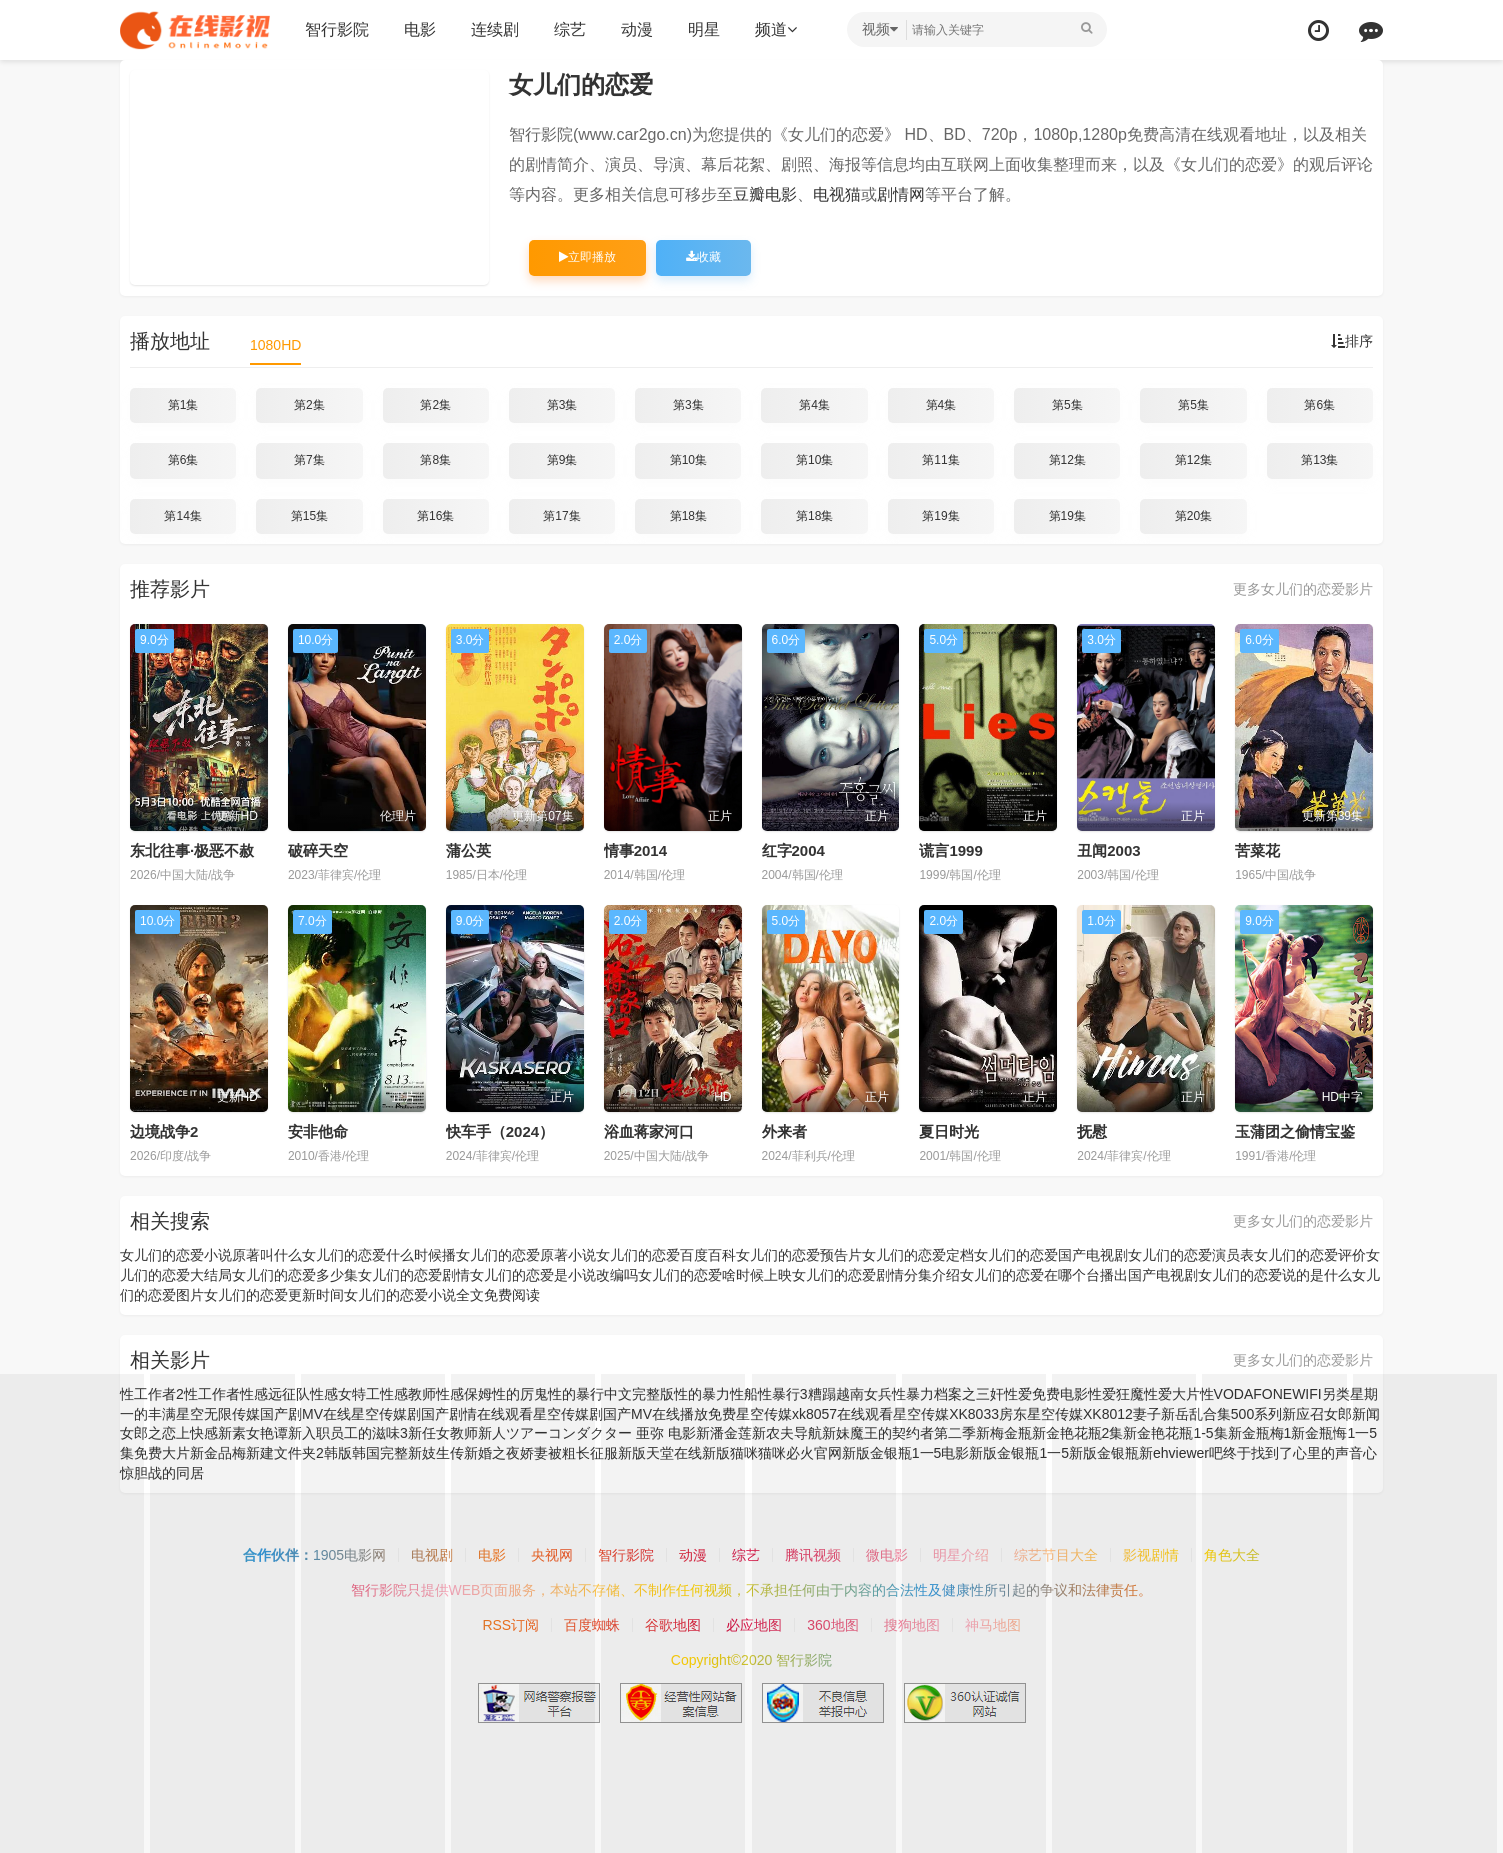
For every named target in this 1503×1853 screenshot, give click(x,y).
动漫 (637, 29)
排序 (1352, 341)
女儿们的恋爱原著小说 (526, 1255)
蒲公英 (468, 850)
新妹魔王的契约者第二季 (899, 1433)
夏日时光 (949, 1131)
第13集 (1319, 460)
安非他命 (318, 1131)
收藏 (703, 257)
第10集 (688, 460)
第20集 (1193, 516)
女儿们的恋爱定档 (918, 1255)
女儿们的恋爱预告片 (799, 1255)
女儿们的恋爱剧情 (414, 1275)
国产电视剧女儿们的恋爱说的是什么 (1240, 1275)
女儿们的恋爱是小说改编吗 (554, 1275)
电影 (420, 29)
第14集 (182, 516)
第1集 (183, 405)
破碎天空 (318, 850)
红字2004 (793, 850)
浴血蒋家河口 (649, 1131)
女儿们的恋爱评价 (1310, 1255)
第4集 (814, 405)
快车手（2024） (500, 1131)
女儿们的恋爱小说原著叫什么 (211, 1255)
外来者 (784, 1131)
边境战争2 (164, 1131)
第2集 (309, 405)
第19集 (940, 516)
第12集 (1067, 460)
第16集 (435, 516)
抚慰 (1092, 1131)
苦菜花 (1257, 850)
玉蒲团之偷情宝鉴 (1295, 1131)
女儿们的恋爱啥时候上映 (715, 1275)
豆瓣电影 (765, 194)
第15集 (309, 516)
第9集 (562, 460)
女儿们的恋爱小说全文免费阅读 (442, 1295)
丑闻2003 (1108, 850)
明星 (704, 29)
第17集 (561, 516)
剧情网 (901, 194)
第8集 (435, 460)
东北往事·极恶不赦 (192, 850)
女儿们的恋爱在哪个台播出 (1044, 1275)
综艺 (570, 29)
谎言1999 (950, 850)
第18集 (688, 516)
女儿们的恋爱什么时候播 (379, 1255)
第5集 (1067, 405)
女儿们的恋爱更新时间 (274, 1295)
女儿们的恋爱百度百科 (666, 1255)
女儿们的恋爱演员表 (1191, 1255)
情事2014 (635, 850)
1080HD (275, 345)
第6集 (1319, 405)
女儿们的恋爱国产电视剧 (1051, 1255)
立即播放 (587, 257)
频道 (776, 29)
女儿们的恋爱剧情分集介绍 (876, 1275)
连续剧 (495, 29)
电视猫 (837, 194)
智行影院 (337, 29)
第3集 (562, 405)
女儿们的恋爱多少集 (295, 1275)
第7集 (309, 460)
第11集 (940, 460)
